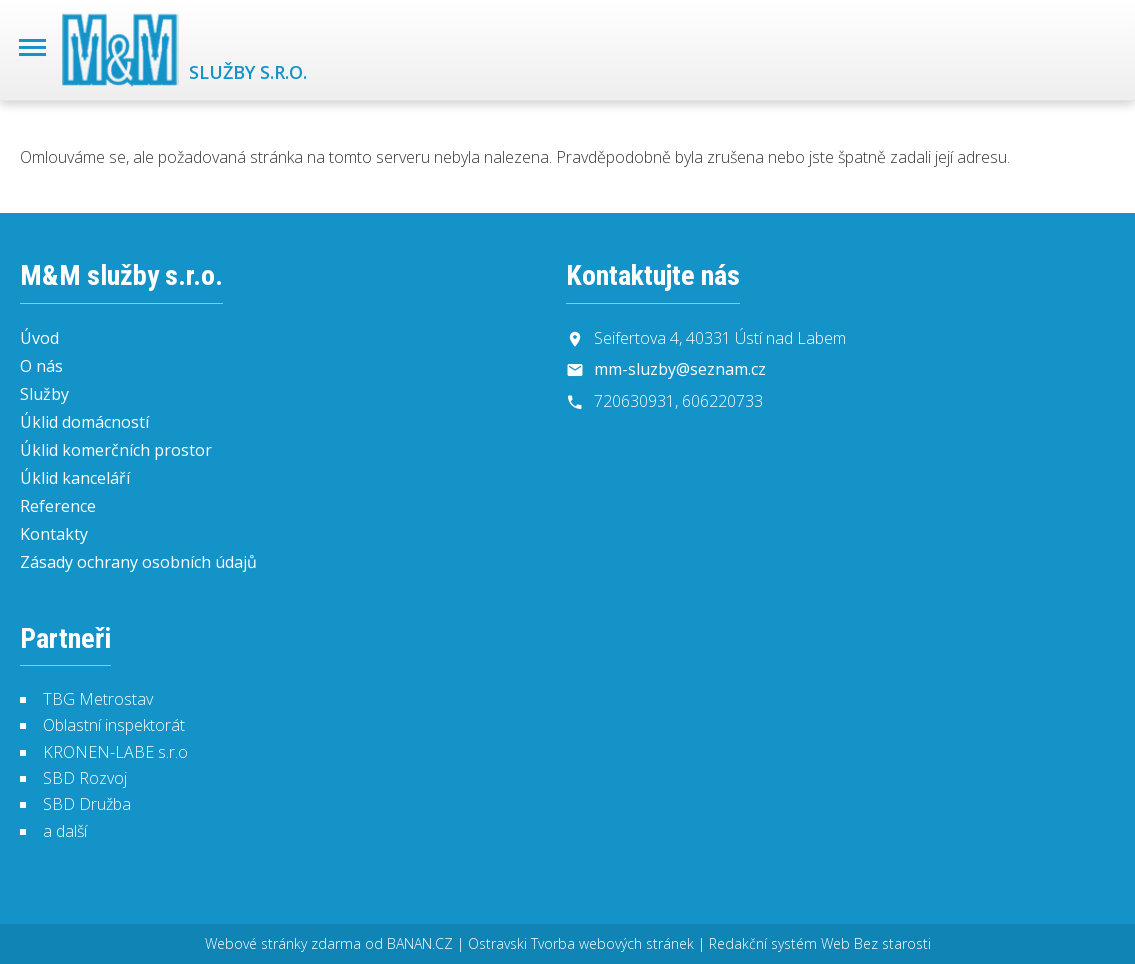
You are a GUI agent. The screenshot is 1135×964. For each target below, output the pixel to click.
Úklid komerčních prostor (116, 450)
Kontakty (54, 534)
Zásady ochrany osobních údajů (138, 562)
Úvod (39, 338)
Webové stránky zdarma (283, 943)
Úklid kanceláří (75, 478)
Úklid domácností (84, 422)
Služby (44, 394)
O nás (41, 366)
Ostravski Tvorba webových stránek (581, 943)
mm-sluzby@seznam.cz (680, 369)
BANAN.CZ (420, 943)
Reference (58, 506)
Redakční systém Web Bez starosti (820, 943)
